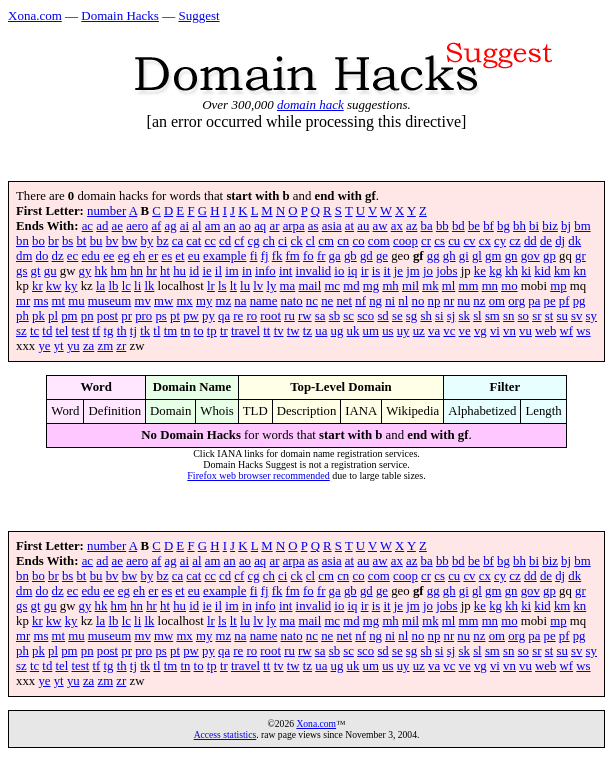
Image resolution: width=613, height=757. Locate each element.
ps (160, 316)
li (137, 286)
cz (514, 241)
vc (449, 331)
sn (508, 316)
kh (511, 271)
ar (274, 226)
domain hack (310, 104)
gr (580, 256)
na (240, 301)
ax (397, 226)
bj (566, 226)
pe (550, 301)
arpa (294, 226)
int (286, 271)
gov (530, 256)
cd (225, 241)
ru (289, 316)
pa (534, 301)
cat (193, 241)
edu (90, 256)
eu (194, 256)
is (376, 271)
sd (382, 316)
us (387, 331)
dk (574, 241)
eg (124, 256)
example (224, 256)
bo (38, 241)
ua (321, 331)
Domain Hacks (120, 15)
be (474, 226)
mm (469, 286)
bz (162, 241)
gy (85, 271)
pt (175, 316)
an (230, 226)
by (146, 241)
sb (334, 316)
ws (583, 331)
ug (337, 331)
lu (245, 286)
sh (425, 316)
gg (433, 256)
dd (530, 241)
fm (293, 256)
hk (101, 271)
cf (239, 241)
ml (449, 286)
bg (503, 226)
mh (390, 286)
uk (353, 331)
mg (371, 286)
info (265, 271)
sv (576, 316)
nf (360, 301)
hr (151, 271)
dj (560, 241)
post (107, 316)
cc (209, 241)
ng (375, 301)
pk (38, 316)
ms (40, 301)
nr (448, 301)
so (523, 316)
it (386, 271)
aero (137, 226)
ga (335, 256)
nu (463, 301)
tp (212, 331)
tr (224, 331)
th (122, 331)
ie (206, 271)
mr (23, 301)
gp (549, 256)
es (166, 256)
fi (254, 256)
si (439, 316)
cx (485, 241)
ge (382, 256)
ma (288, 286)
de (546, 241)
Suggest (198, 15)
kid (542, 271)
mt (59, 301)
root (270, 316)
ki (526, 271)
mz (224, 301)
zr (121, 346)
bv (112, 241)
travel (245, 331)
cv (469, 241)
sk (464, 316)
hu (179, 271)
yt (59, 346)
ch (269, 241)
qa (224, 316)
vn (509, 331)
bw (130, 241)
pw (191, 316)
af (156, 226)
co (358, 241)
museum (109, 301)
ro (251, 316)
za (88, 346)
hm (119, 271)
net (344, 301)
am (213, 226)
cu (454, 241)
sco (365, 316)
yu (73, 346)
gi (464, 256)
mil (410, 286)
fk (277, 256)
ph (22, 316)
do (42, 256)
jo (428, 271)
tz (307, 331)
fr (321, 256)
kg (495, 271)
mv (142, 301)
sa (320, 316)
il (218, 271)
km (562, 271)
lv (258, 286)
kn (579, 271)
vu (525, 331)
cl (310, 241)
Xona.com (35, 15)
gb (350, 256)
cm (326, 241)
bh (519, 226)
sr (536, 316)
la (100, 286)
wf (567, 331)
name (264, 301)
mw (163, 301)
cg (254, 241)
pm (69, 316)
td (47, 331)
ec (72, 256)
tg (109, 331)
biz (550, 226)
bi (534, 226)
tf (96, 331)
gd (366, 256)
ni (390, 301)
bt (81, 241)
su (561, 316)
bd (458, 226)
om (497, 301)
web (545, 331)
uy (403, 331)
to (199, 331)
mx (184, 301)
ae (117, 226)
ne (327, 301)
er (153, 256)
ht (165, 271)
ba (427, 226)
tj (133, 331)
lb (113, 286)
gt (36, 271)
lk (149, 286)
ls (222, 286)
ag (171, 226)
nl (403, 301)
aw (380, 226)
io (339, 271)
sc (348, 316)
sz (21, 331)
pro (143, 316)
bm (582, 226)
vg (480, 331)
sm (492, 316)
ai (184, 226)
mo (509, 286)
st (549, 316)
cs (439, 241)
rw (305, 316)
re (238, 316)
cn (343, 241)
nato (292, 301)
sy (591, 316)
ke (480, 271)
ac (87, 226)
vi (495, 331)
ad (102, 226)
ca (177, 241)
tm (171, 331)
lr (211, 286)
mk (430, 286)
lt (233, 286)
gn (511, 256)
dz (58, 256)
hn (136, 271)
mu (76, 301)
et (179, 256)
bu (96, 241)
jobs (446, 271)
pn (87, 316)
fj (265, 256)
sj (451, 316)
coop (405, 241)
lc (126, 286)
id (194, 271)
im (232, 271)
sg (411, 316)
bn (22, 241)
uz (419, 331)
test (81, 331)
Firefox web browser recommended (258, 475)
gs (21, 271)
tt (266, 331)
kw (54, 286)
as (313, 226)
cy (500, 241)
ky (71, 286)
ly (271, 286)
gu (50, 271)
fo (308, 256)
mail (309, 286)
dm (24, 256)
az (411, 226)
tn (185, 331)
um (371, 331)
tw (293, 331)
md (351, 286)
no (417, 301)
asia (332, 226)
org (516, 301)
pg (579, 301)
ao (245, 226)
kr (37, 286)
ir (365, 271)
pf (564, 301)
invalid (314, 271)
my (204, 301)
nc (312, 301)
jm (413, 271)
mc (332, 286)
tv (279, 331)
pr (126, 316)
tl (156, 331)
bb (442, 226)
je (398, 271)
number (106, 211)
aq (260, 226)
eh (139, 256)
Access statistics (225, 734)
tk (145, 331)
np (433, 301)
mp (558, 286)
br (53, 241)
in (247, 271)
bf (488, 226)
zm (105, 346)
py (208, 316)
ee (108, 256)
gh (449, 256)
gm (493, 256)
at (349, 226)
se (397, 316)
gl (477, 256)
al (196, 226)
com (379, 241)
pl (53, 316)
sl (477, 316)
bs (67, 241)
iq (353, 271)
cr (426, 241)
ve (465, 331)
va (434, 331)
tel (62, 331)
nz (479, 301)
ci (282, 241)
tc (34, 331)
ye (44, 346)
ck (297, 241)
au (363, 226)
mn (490, 286)
